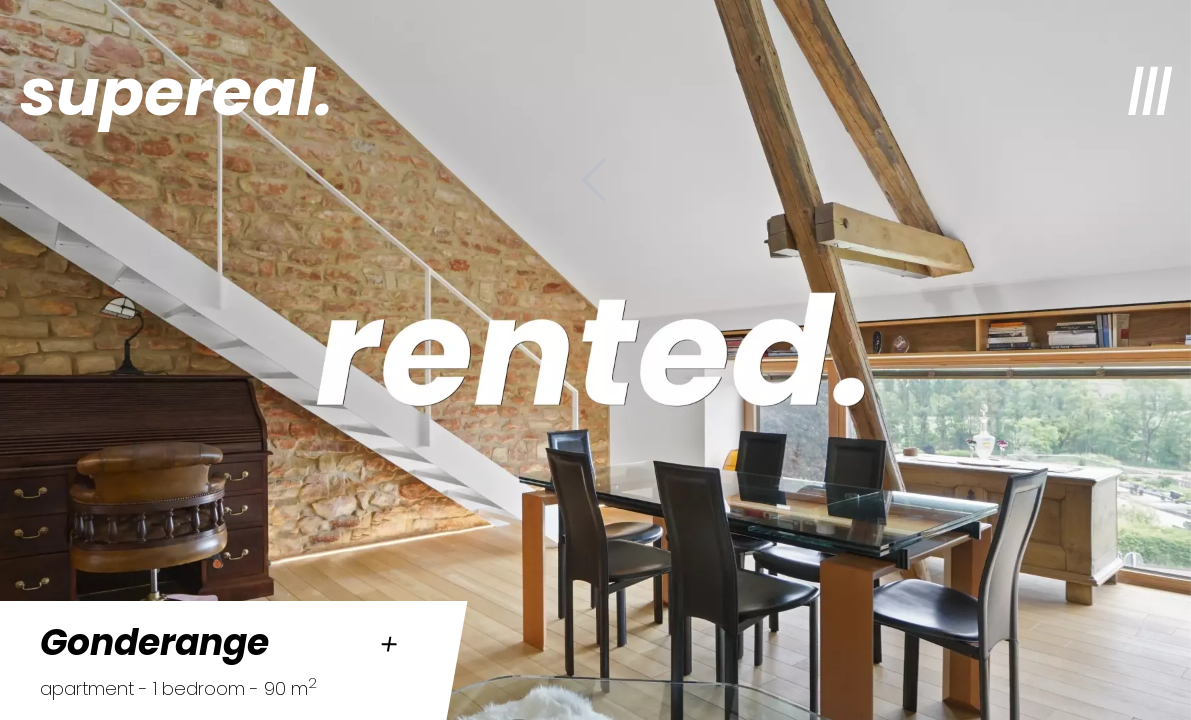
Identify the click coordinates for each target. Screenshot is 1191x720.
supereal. (176, 92)
